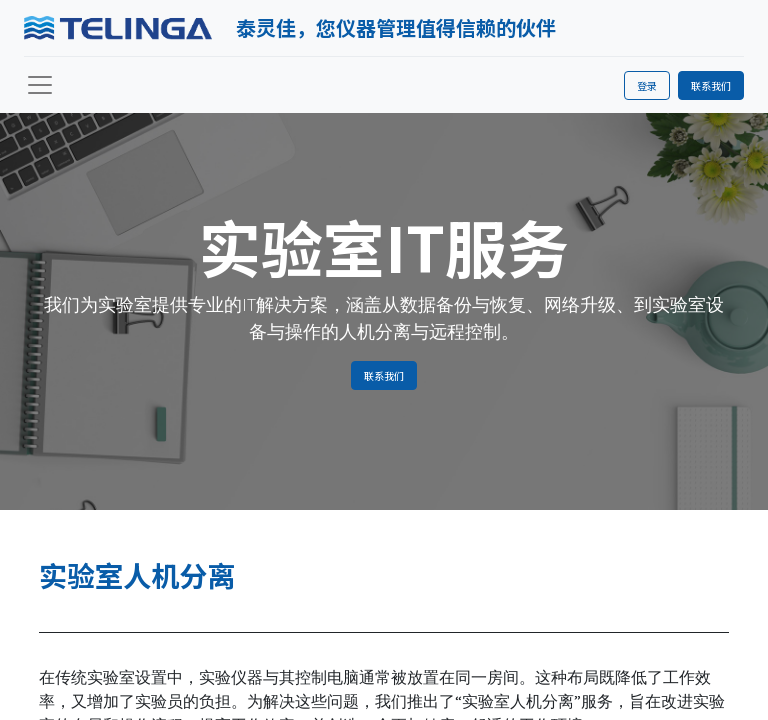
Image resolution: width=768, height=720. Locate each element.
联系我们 (711, 85)
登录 (647, 85)
